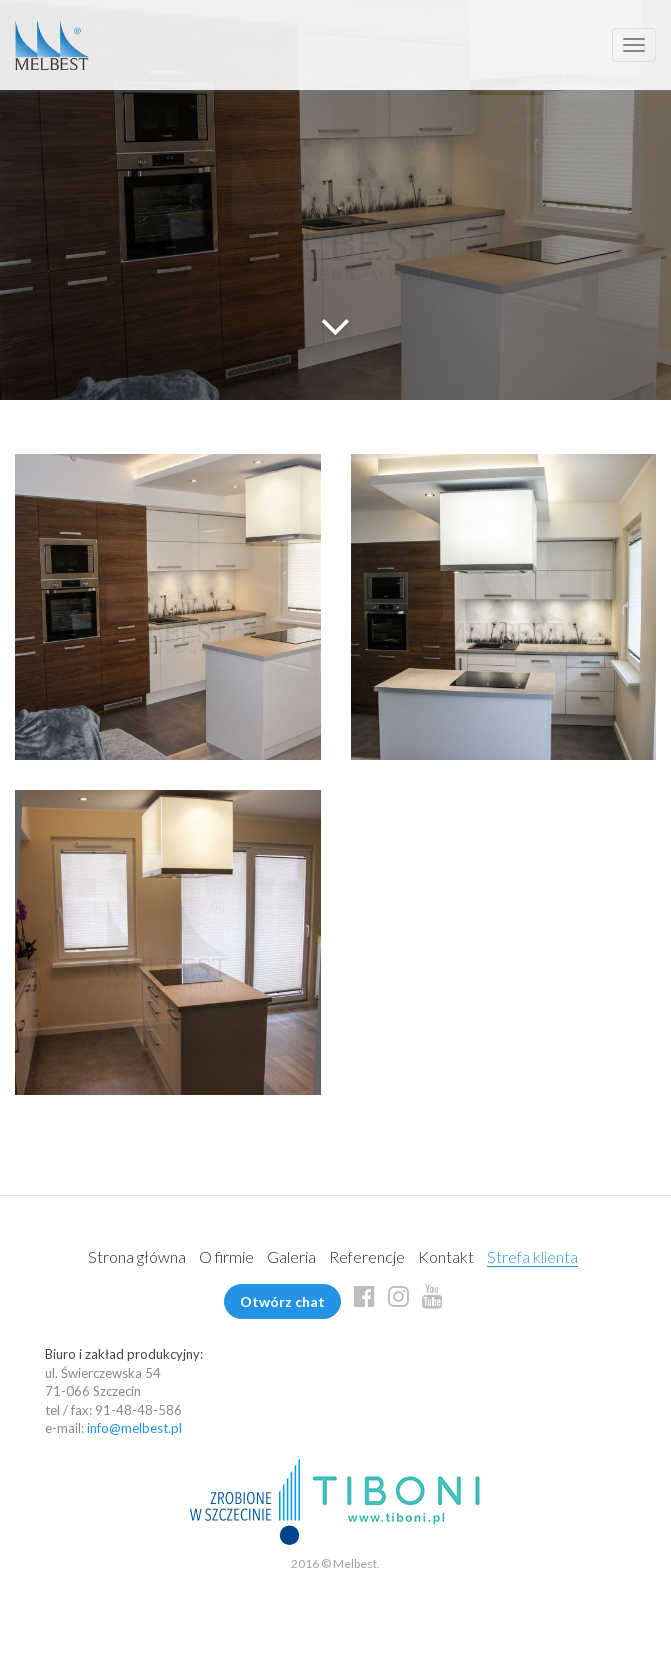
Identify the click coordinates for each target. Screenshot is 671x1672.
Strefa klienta (532, 1256)
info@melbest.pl (134, 1428)
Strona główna (137, 1256)
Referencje (367, 1256)
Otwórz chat (282, 1301)
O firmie (226, 1256)
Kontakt (446, 1256)
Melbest (52, 45)
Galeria (291, 1256)
